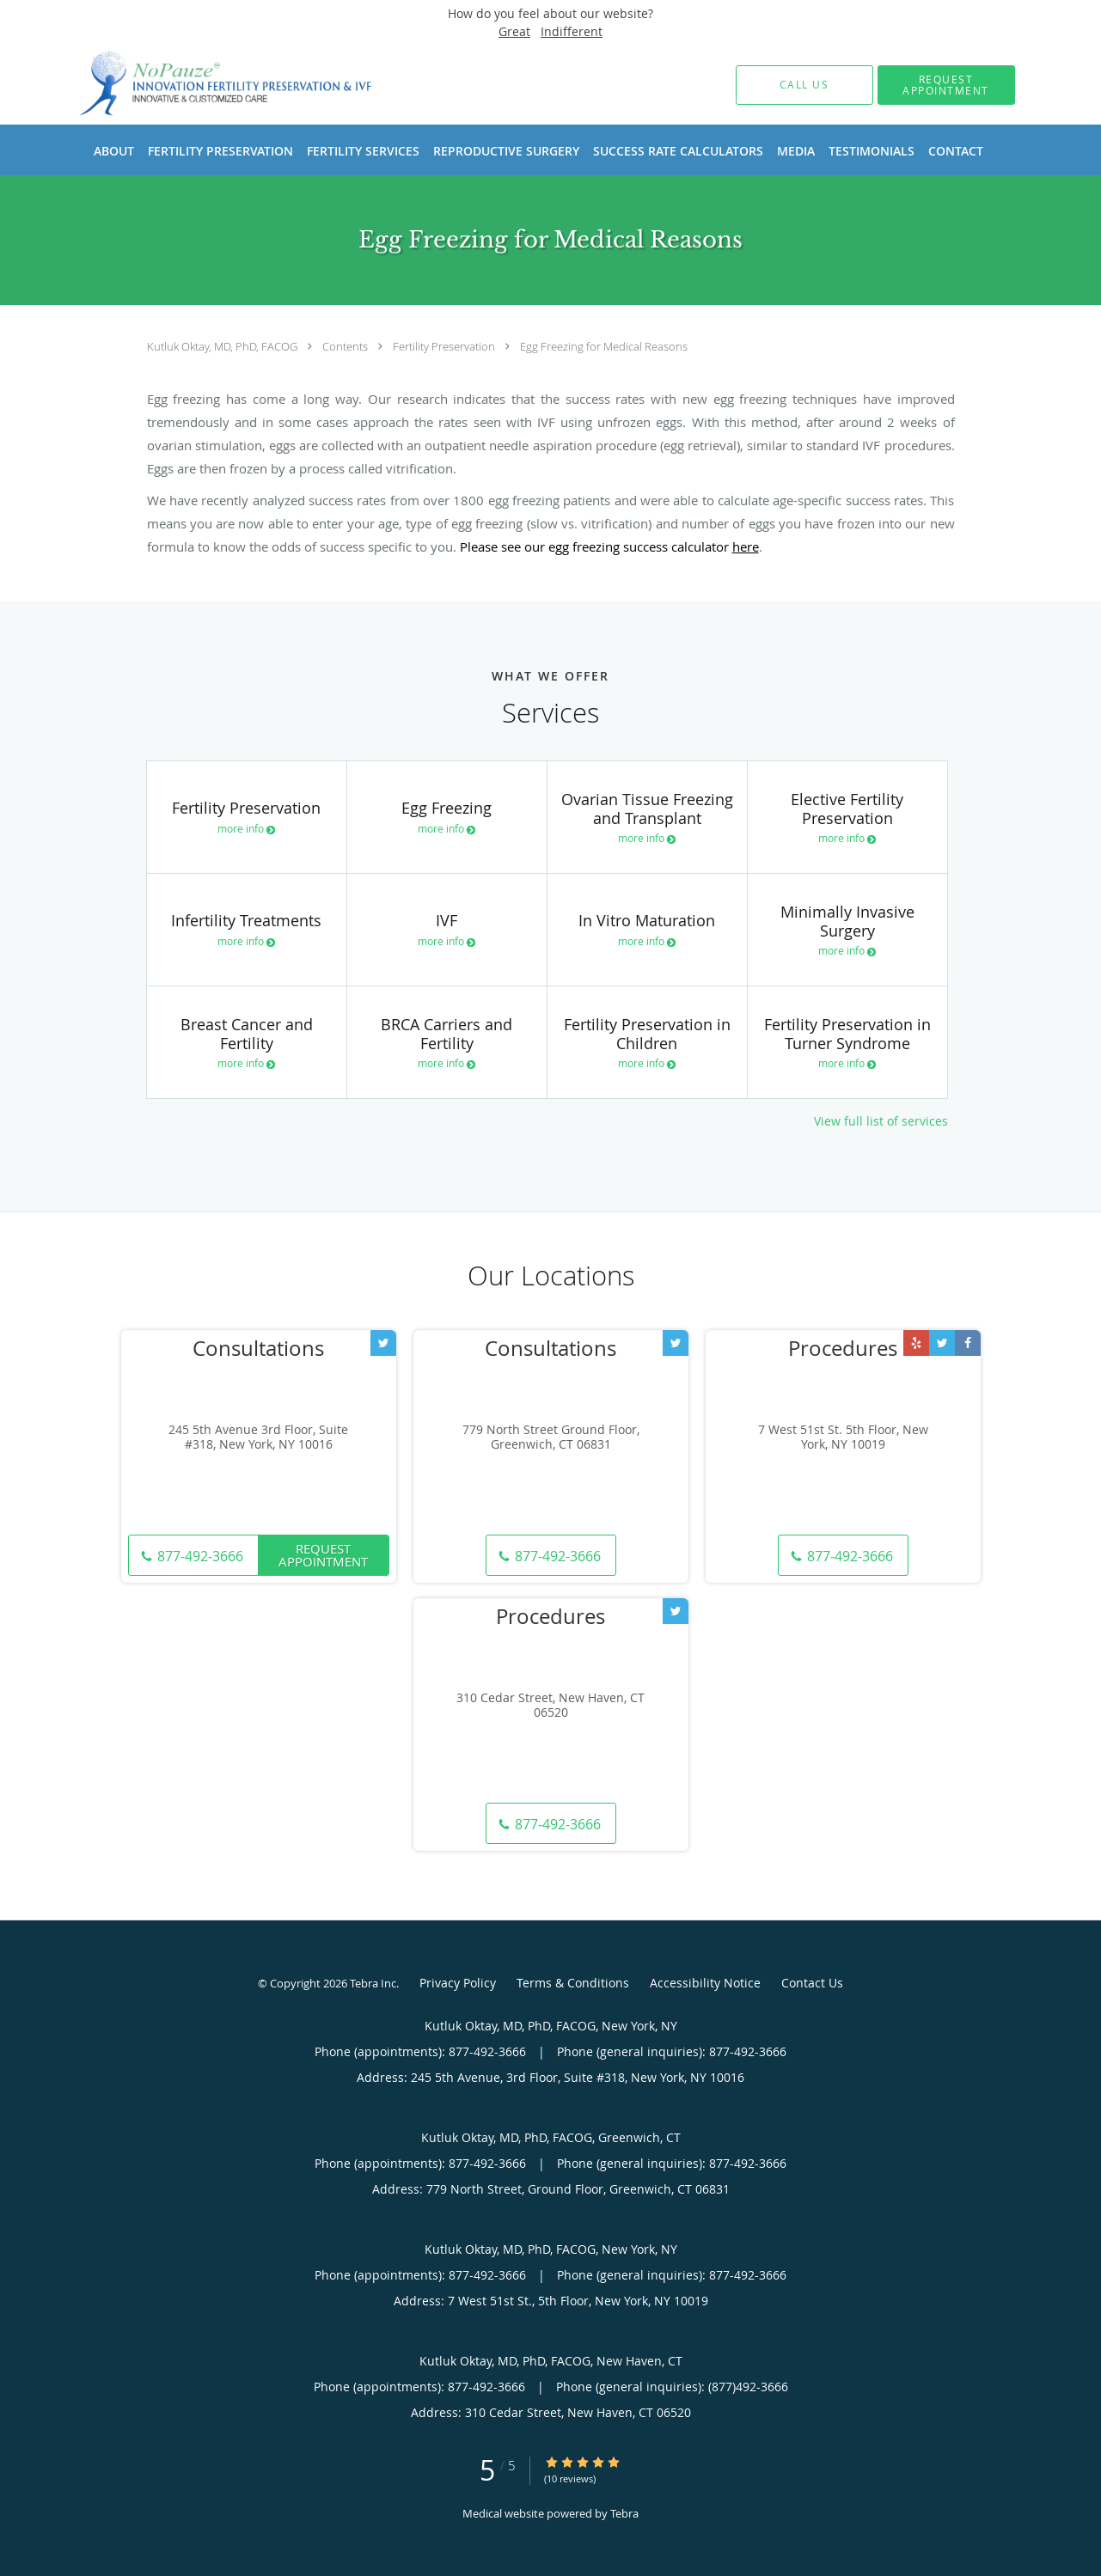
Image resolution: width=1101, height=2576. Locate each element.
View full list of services (881, 1121)
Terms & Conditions (573, 1983)
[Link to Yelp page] (916, 1343)
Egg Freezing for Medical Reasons (604, 346)
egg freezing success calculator (653, 546)
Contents (346, 346)
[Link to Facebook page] (968, 1343)
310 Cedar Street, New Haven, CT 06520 (550, 1705)
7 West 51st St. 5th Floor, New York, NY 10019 (843, 1437)
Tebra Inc (373, 1983)
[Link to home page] (201, 85)
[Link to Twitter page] (383, 1343)
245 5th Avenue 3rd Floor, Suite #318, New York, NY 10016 (258, 1437)
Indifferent (571, 31)
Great (514, 31)
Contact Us (812, 1983)
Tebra (624, 2513)
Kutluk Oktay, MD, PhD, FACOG (223, 346)
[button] (946, 85)
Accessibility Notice (705, 1983)
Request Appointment (323, 1555)
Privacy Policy (457, 1983)
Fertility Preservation (445, 346)
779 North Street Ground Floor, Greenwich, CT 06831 (550, 1437)
